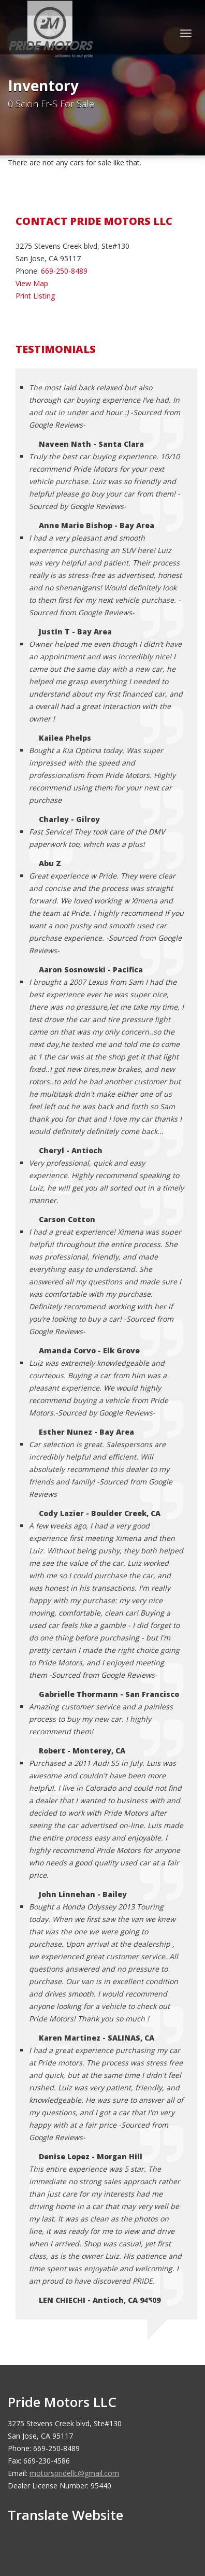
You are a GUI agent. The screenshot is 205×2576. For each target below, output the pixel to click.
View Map (32, 283)
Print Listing (35, 296)
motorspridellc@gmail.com (74, 2473)
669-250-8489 (64, 271)
